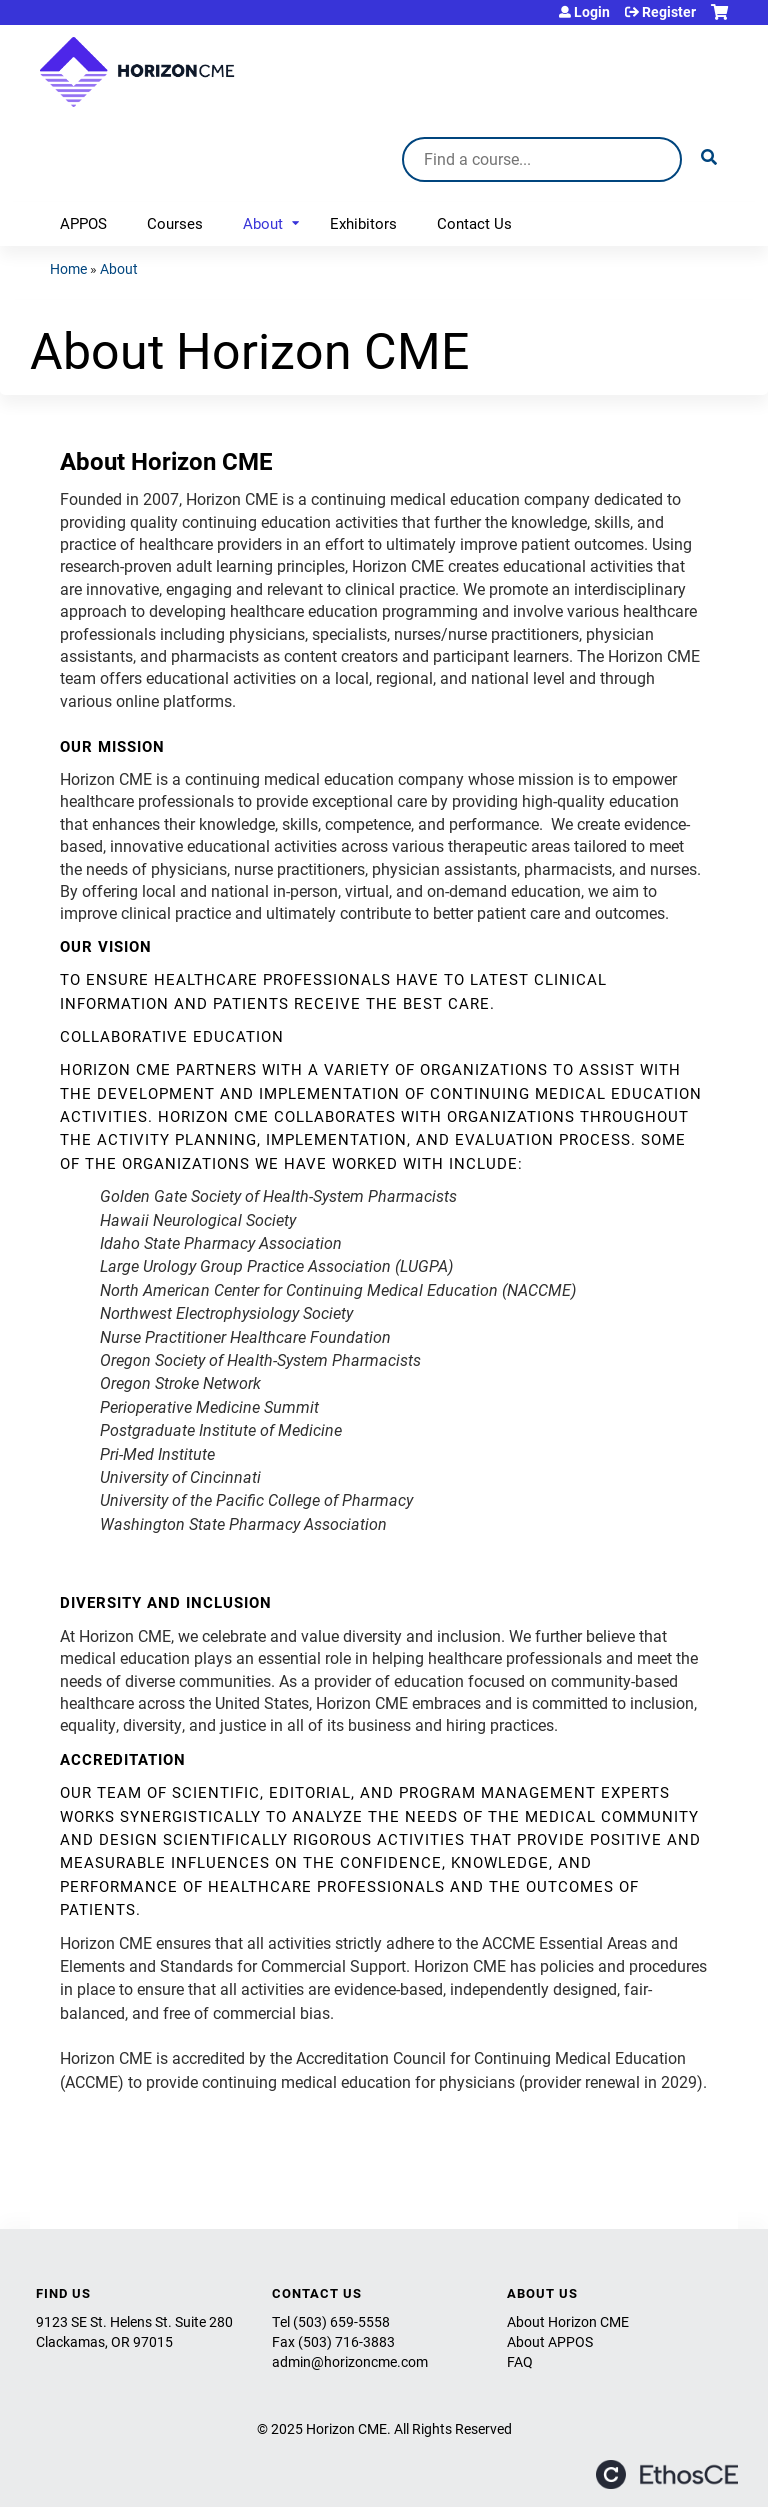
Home (68, 268)
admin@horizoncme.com (350, 2361)
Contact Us (474, 223)
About (263, 223)
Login (592, 12)
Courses (175, 223)
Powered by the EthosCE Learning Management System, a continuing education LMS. (667, 2474)
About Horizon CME (568, 2321)
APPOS (83, 223)
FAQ (520, 2361)
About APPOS (550, 2341)
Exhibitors (363, 223)
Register (669, 12)
